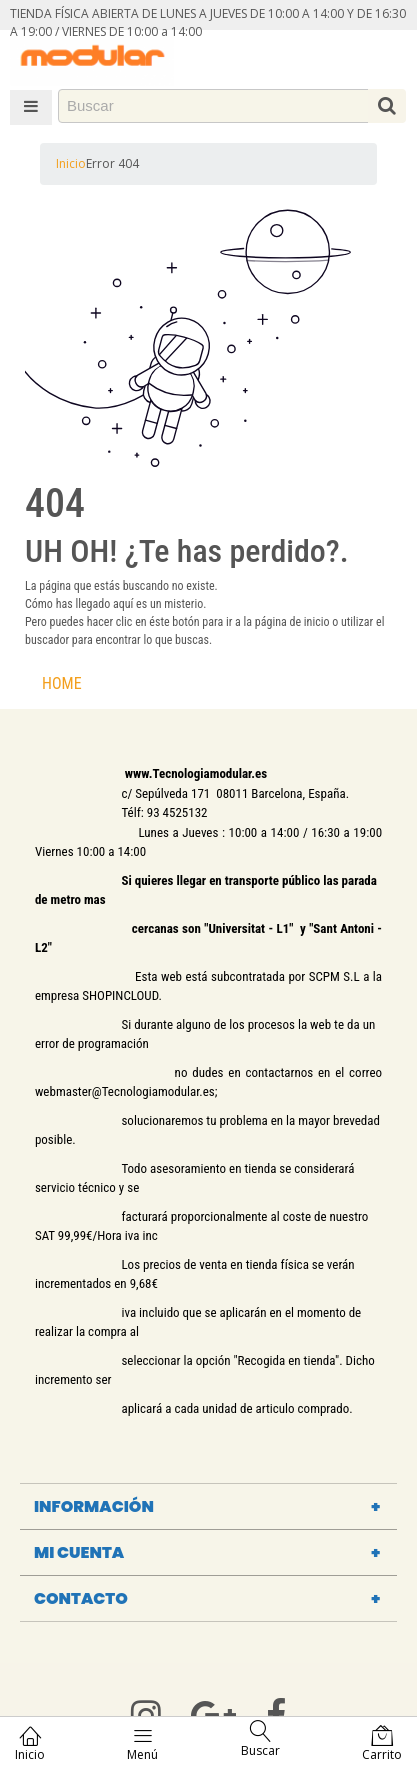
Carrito (382, 1743)
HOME (62, 683)
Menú (142, 1743)
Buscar (260, 1739)
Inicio (71, 163)
